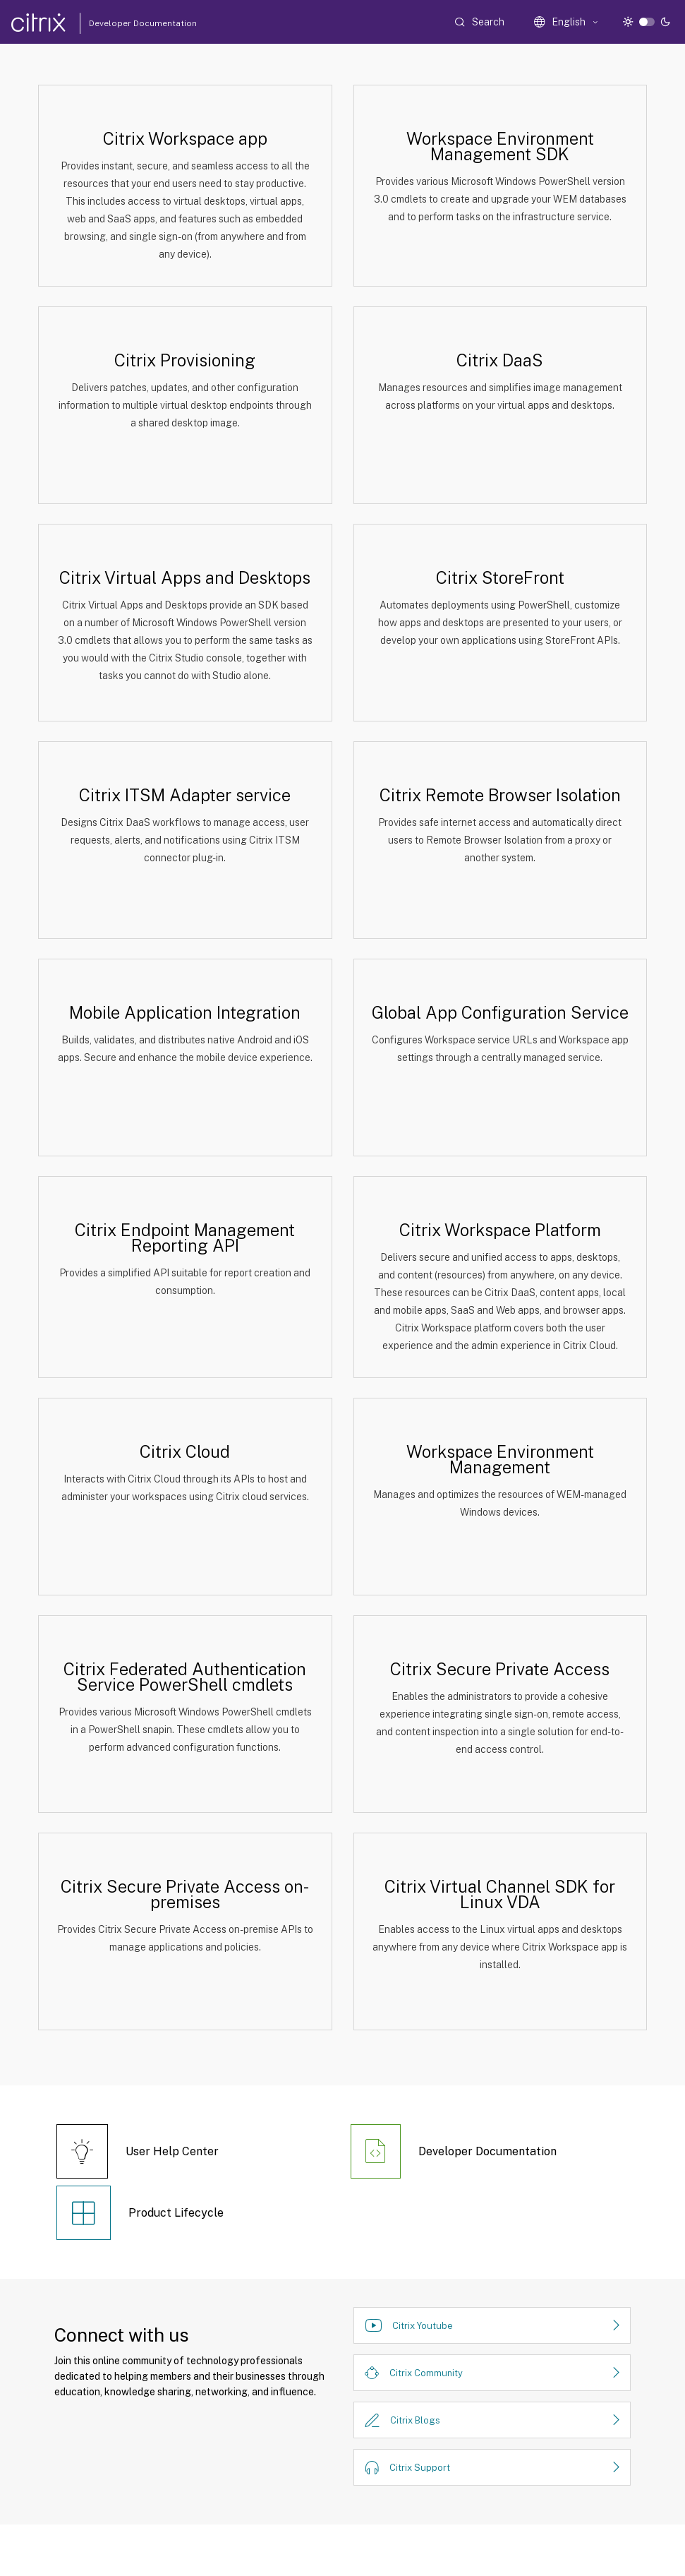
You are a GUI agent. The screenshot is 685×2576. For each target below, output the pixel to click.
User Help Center (172, 2151)
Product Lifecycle (176, 2212)
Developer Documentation (120, 23)
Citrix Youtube (422, 2325)
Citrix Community (426, 2373)
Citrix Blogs (415, 2420)
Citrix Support (419, 2467)
